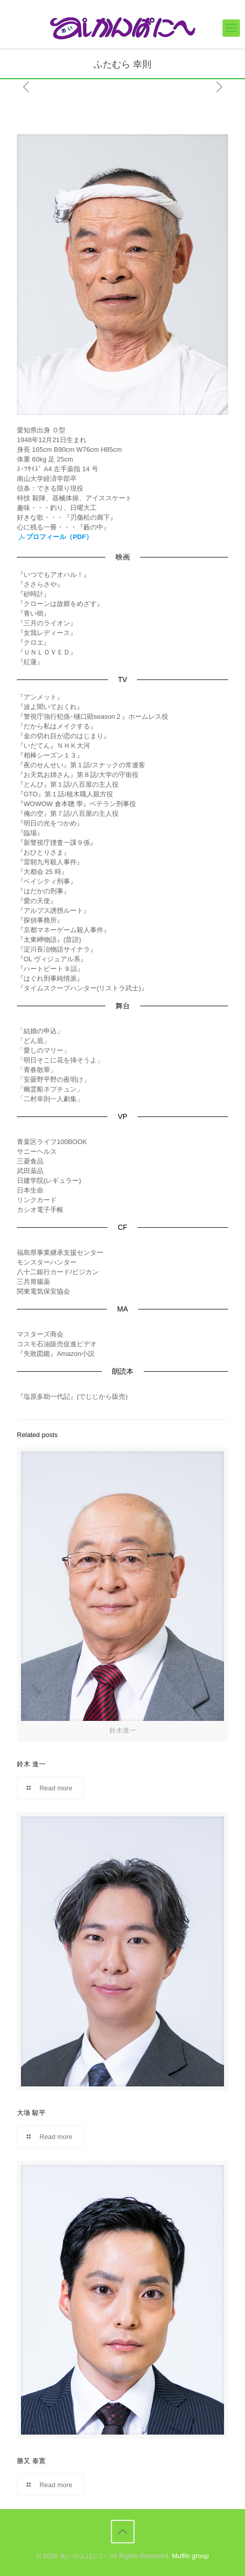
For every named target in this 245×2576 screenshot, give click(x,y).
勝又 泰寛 (31, 2461)
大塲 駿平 (31, 2113)
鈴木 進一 (31, 1764)
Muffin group (190, 2556)
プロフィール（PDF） (55, 537)
